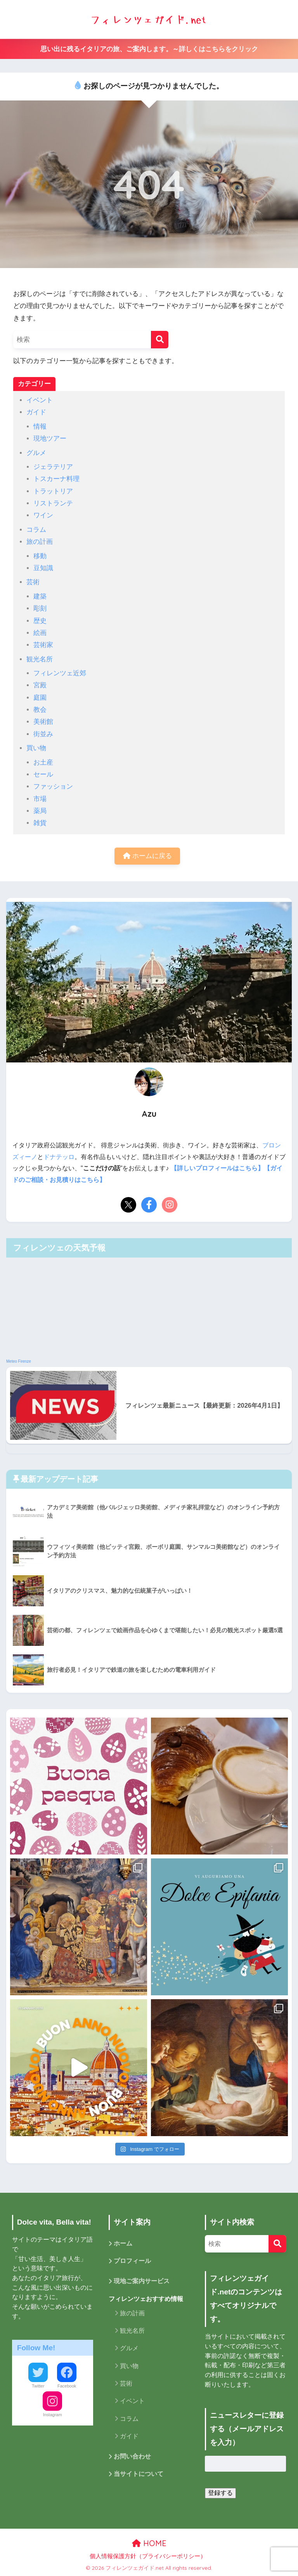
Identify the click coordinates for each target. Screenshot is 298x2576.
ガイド (36, 412)
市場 (40, 799)
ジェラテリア (53, 467)
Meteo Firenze (18, 1361)
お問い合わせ (132, 2457)
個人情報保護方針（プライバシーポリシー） (148, 2556)
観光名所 (39, 659)
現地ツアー (49, 438)
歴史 (40, 621)
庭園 (40, 697)
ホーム (123, 2243)
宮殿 (40, 685)
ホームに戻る (147, 856)
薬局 (40, 811)
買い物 (36, 748)
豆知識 (43, 568)
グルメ (36, 453)
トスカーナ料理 (56, 479)
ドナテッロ (58, 1157)
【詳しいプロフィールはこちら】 (217, 1168)
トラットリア (53, 491)
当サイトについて (138, 2475)
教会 (40, 709)
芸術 (33, 582)
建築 (40, 596)
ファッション (53, 786)
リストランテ (53, 503)
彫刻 (40, 608)
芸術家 (43, 645)
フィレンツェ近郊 (59, 673)
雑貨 (40, 823)
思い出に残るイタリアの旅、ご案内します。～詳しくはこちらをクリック (149, 49)
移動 (40, 556)
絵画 (40, 633)
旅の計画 (39, 541)
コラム (36, 529)
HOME (149, 2543)
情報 (40, 426)
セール (43, 774)
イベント (39, 400)
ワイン (43, 515)
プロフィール (132, 2261)
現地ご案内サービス (142, 2282)
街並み (43, 734)
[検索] (159, 339)
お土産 (43, 762)
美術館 (43, 721)
